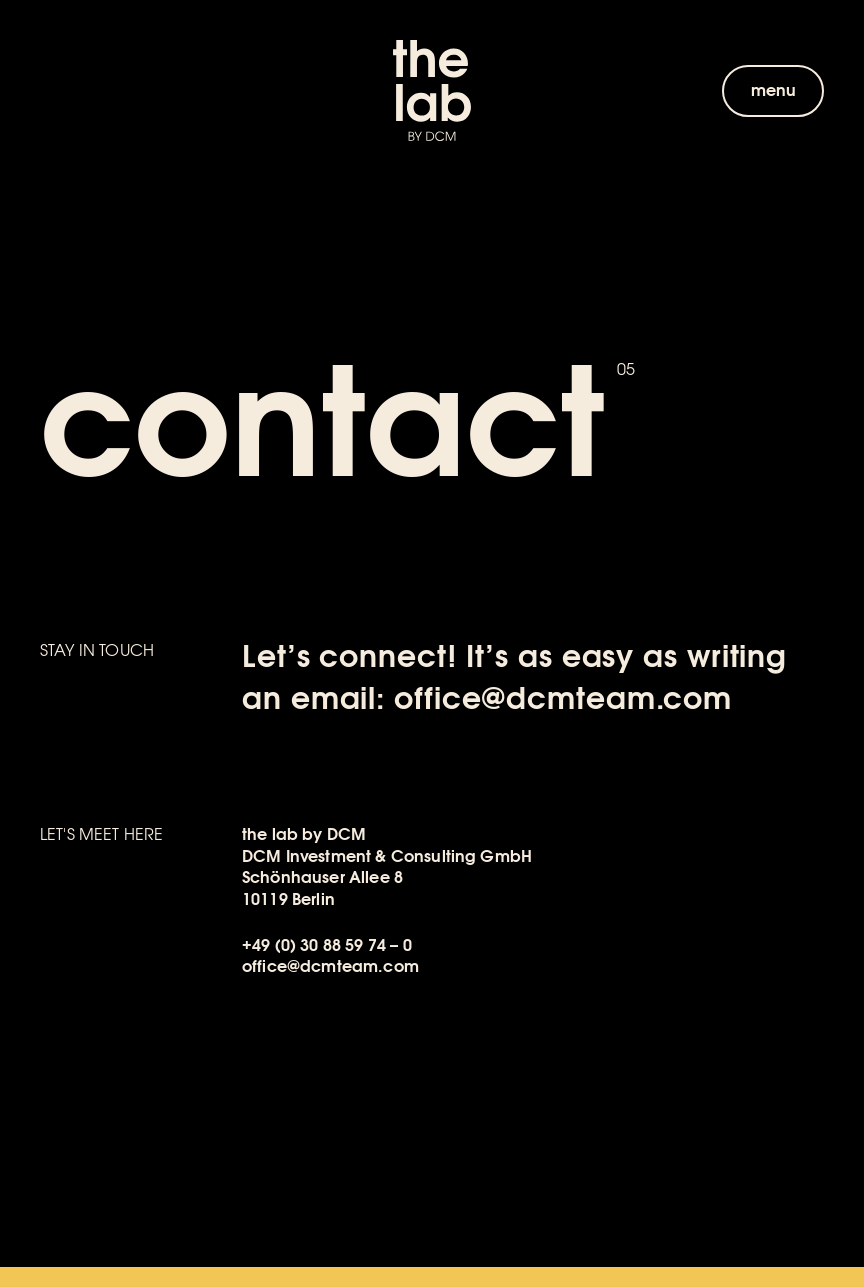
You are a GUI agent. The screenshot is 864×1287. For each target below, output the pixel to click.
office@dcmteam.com (563, 700)
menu (774, 91)
